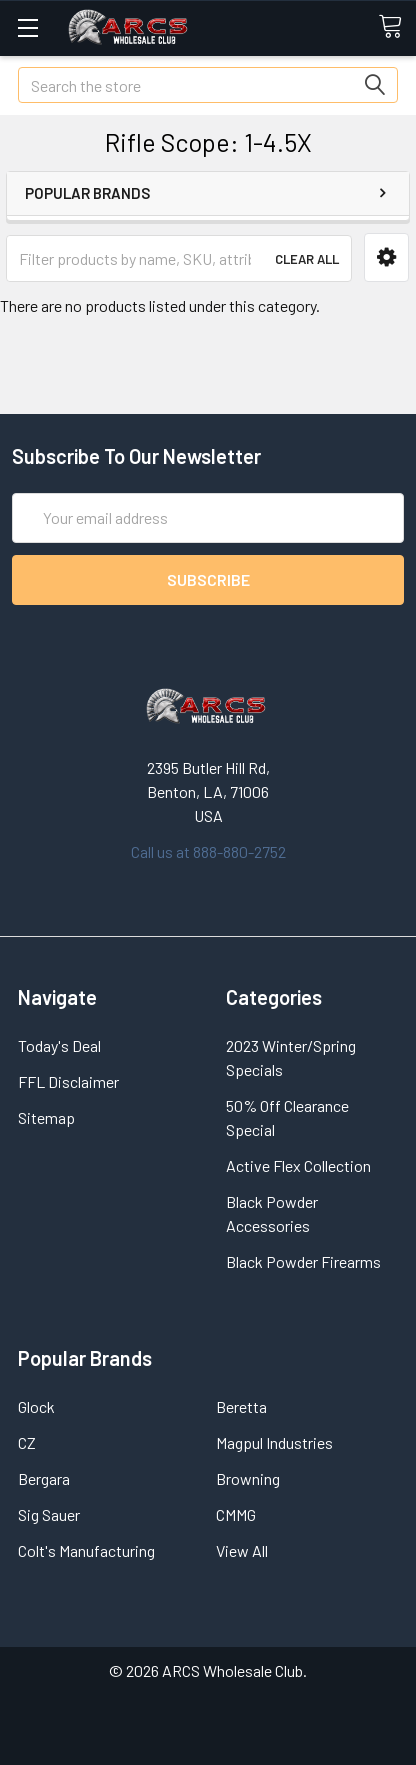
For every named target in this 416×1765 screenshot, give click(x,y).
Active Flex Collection (298, 1165)
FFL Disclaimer (68, 1081)
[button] (386, 257)
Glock (36, 1406)
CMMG (236, 1514)
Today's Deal (59, 1045)
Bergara (44, 1478)
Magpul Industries (274, 1442)
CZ (27, 1442)
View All (242, 1550)
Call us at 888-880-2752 (208, 851)
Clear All (307, 259)
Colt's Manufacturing (86, 1550)
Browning (248, 1478)
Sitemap (46, 1117)
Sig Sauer (49, 1514)
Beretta (241, 1406)
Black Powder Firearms (303, 1261)
